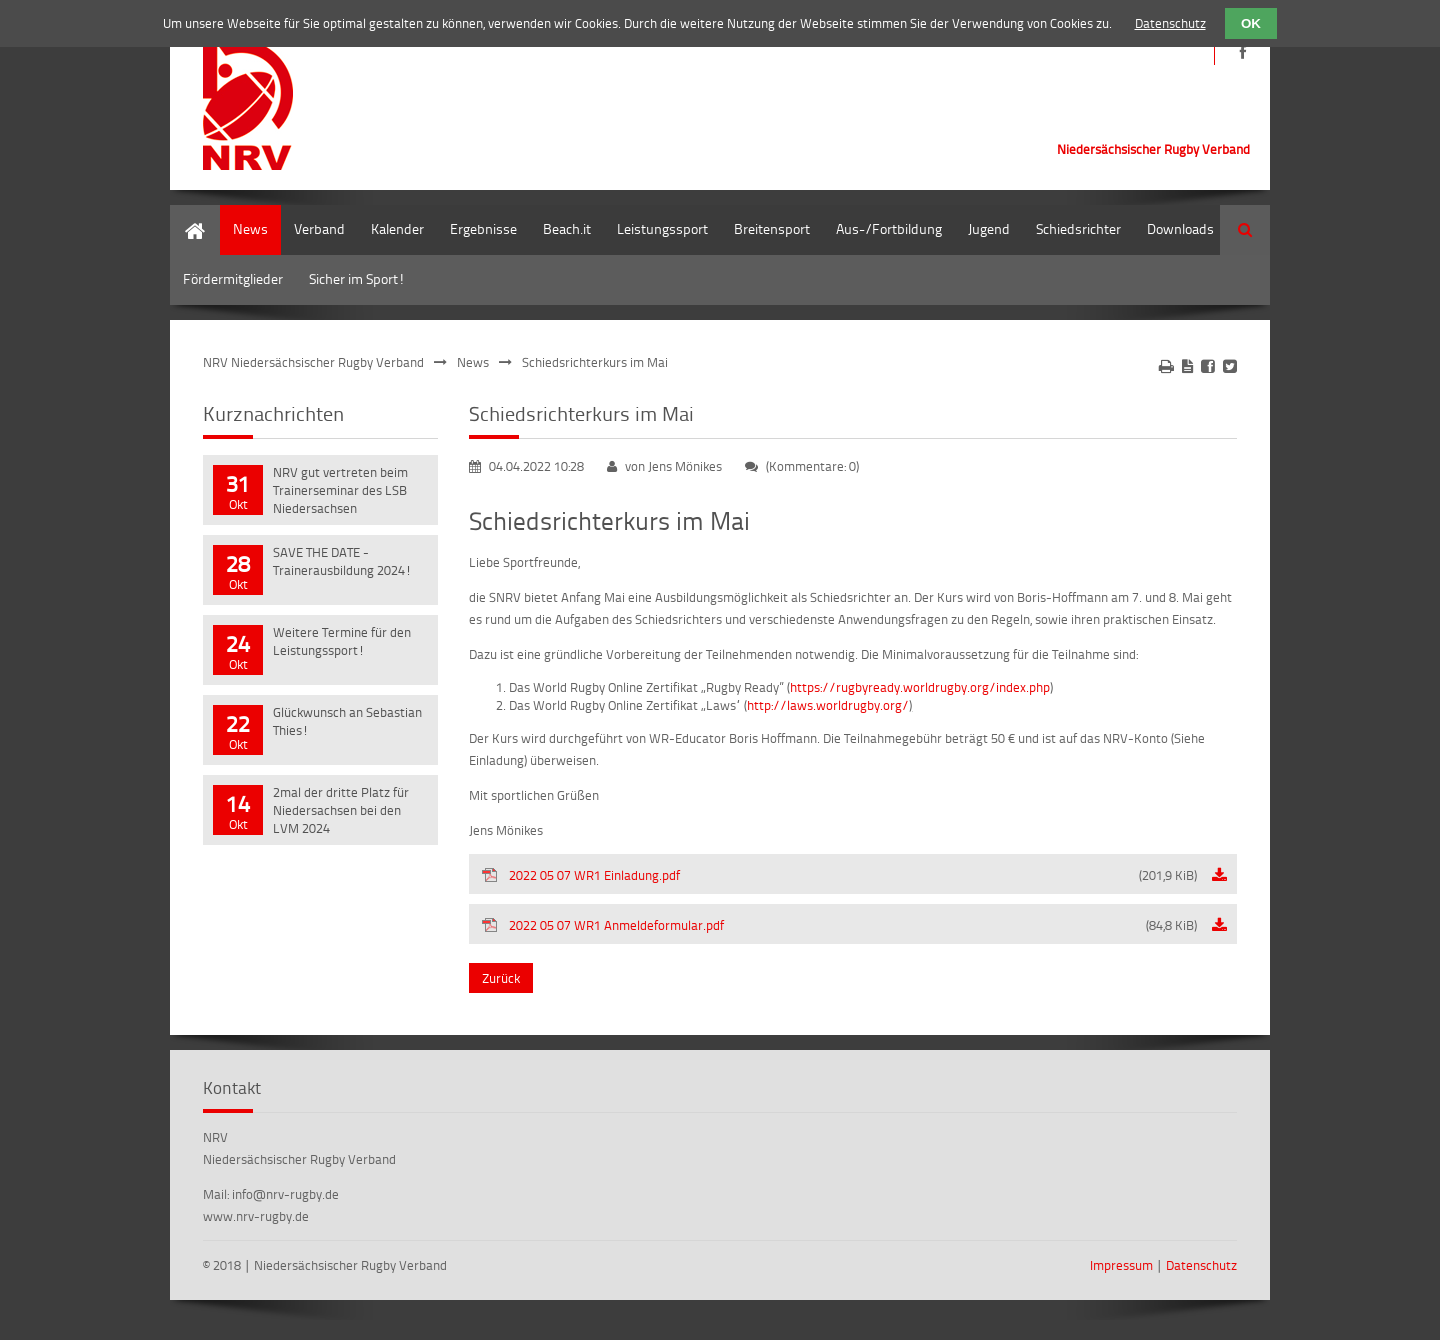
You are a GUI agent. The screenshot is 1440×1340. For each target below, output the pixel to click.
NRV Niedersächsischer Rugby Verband (313, 362)
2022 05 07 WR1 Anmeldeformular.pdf (853, 925)
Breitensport (772, 228)
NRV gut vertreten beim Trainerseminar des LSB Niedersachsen (340, 490)
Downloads (1180, 228)
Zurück (501, 978)
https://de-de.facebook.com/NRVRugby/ (1242, 52)
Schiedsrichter (1078, 228)
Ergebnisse (483, 228)
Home (188, 214)
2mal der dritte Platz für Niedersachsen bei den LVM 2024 (341, 810)
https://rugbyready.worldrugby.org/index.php (920, 687)
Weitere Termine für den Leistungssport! (342, 641)
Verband (319, 228)
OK (1251, 23)
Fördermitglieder (233, 278)
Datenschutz (1201, 1265)
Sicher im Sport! (357, 278)
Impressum (1121, 1265)
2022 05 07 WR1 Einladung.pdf (853, 875)
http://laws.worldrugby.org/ (828, 705)
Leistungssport (662, 228)
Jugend (989, 228)
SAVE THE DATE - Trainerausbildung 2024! (342, 561)
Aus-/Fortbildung (889, 228)
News (250, 228)
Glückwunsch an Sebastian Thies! (347, 721)
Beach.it (567, 228)
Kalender (397, 228)
